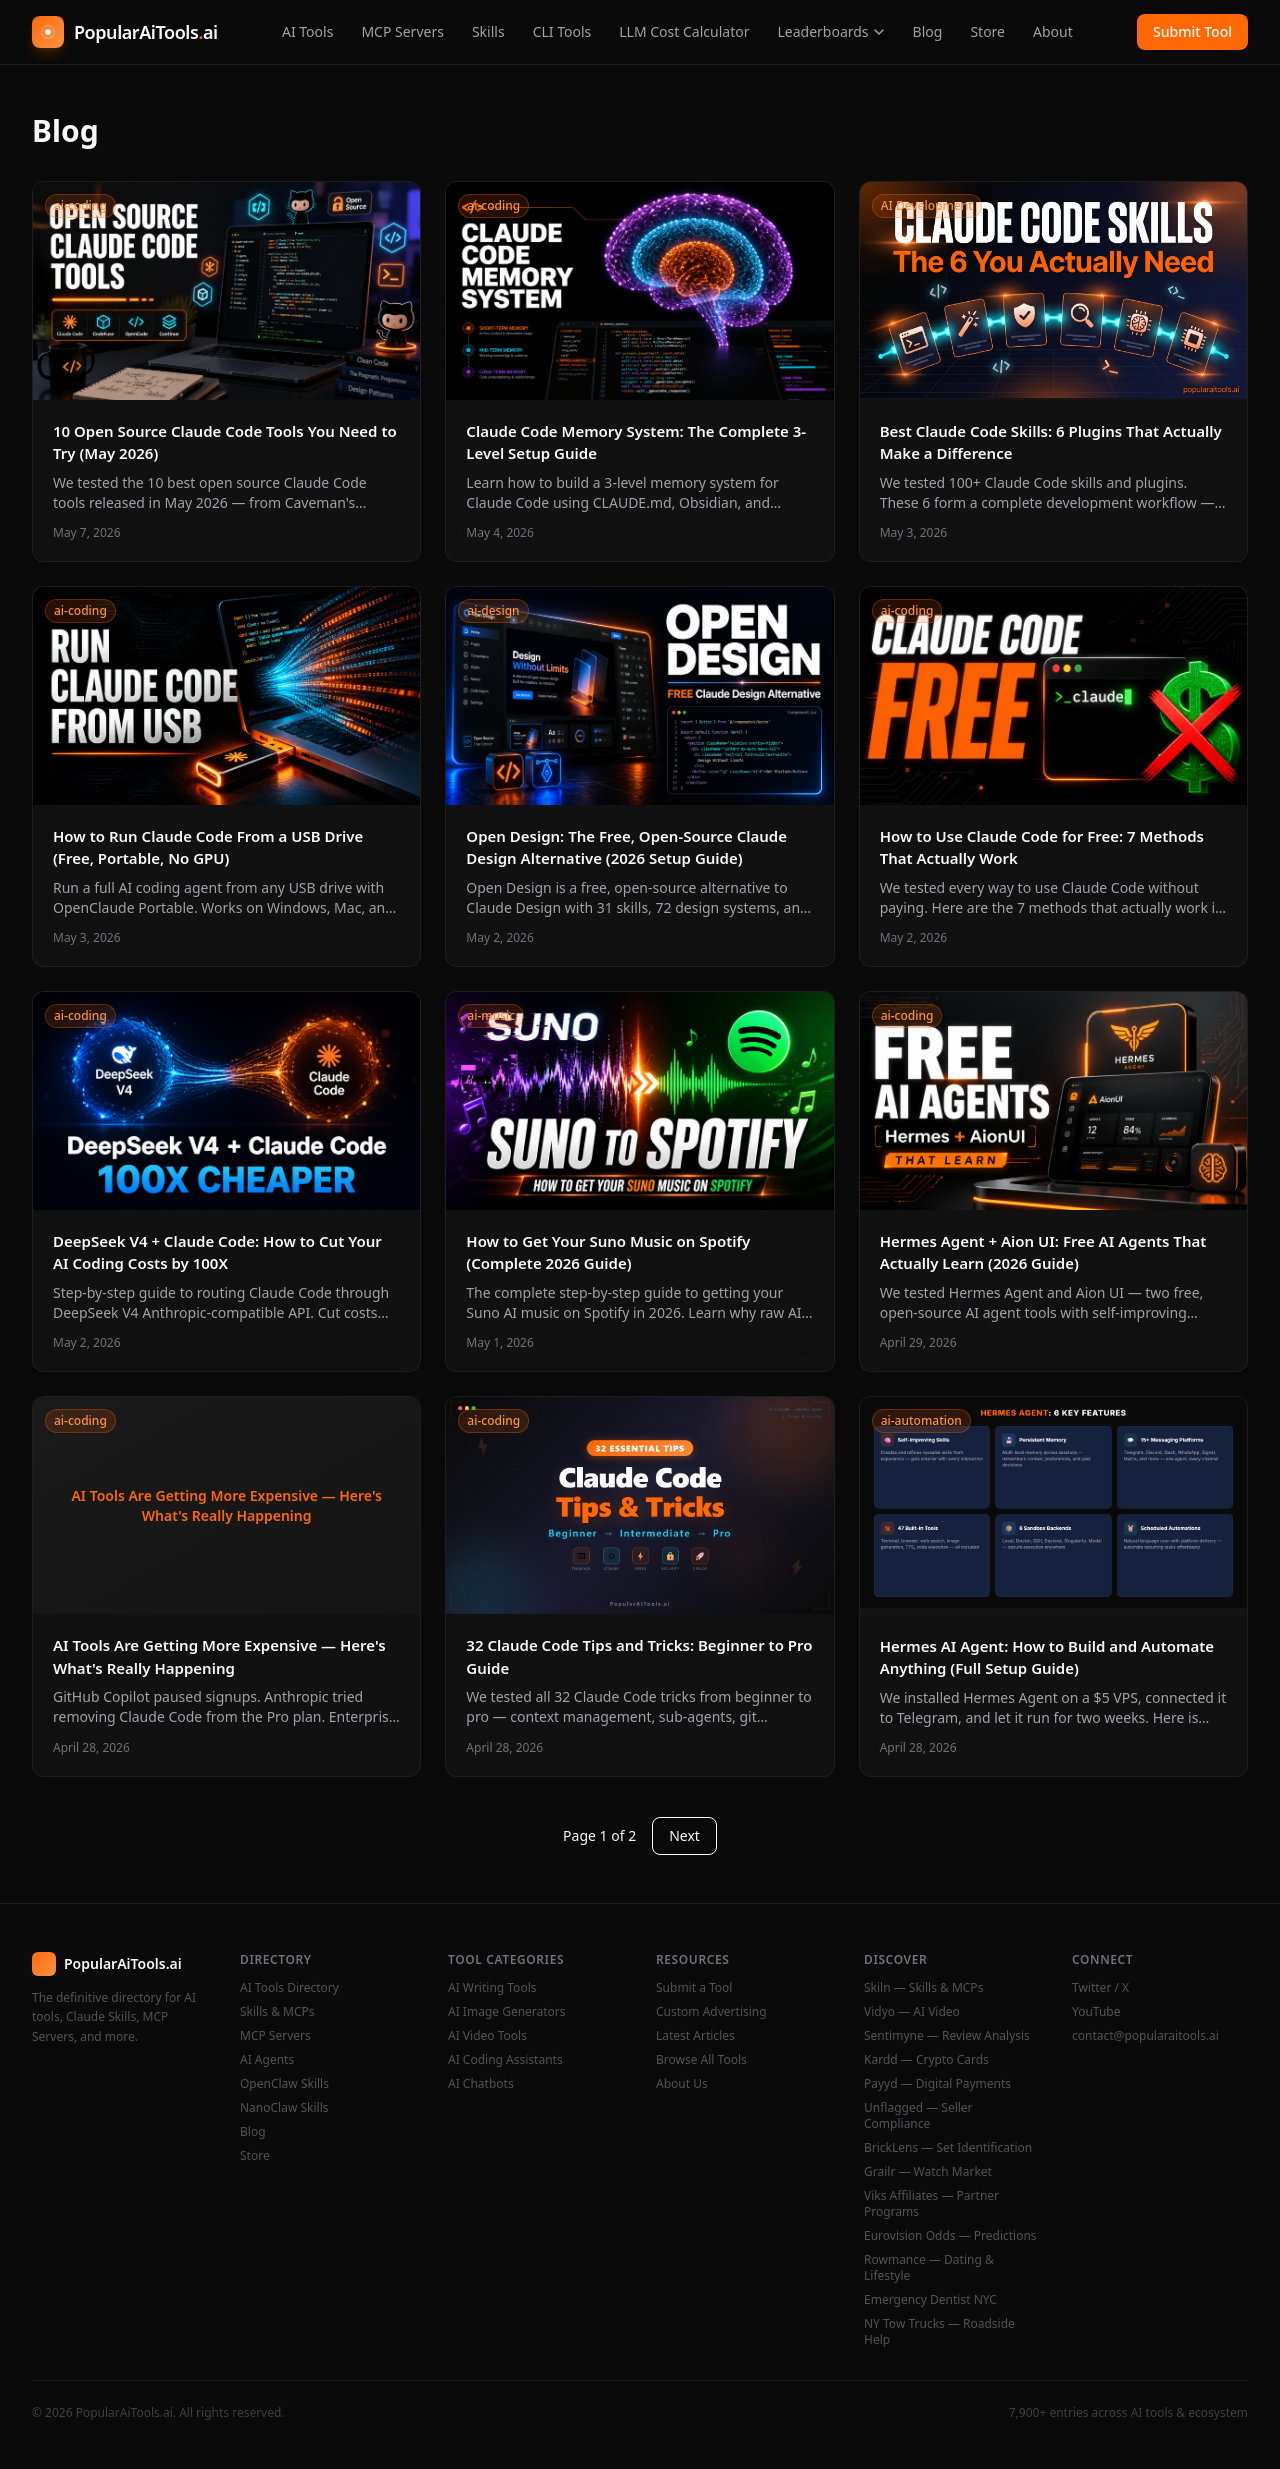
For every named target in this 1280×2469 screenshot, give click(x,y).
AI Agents (267, 2060)
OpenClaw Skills (284, 2084)
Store (987, 31)
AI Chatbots (481, 2084)
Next (684, 1835)
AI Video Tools (487, 2036)
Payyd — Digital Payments (937, 2084)
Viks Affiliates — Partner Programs (931, 2204)
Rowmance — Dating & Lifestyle (929, 2268)
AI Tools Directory (289, 1988)
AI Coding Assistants (505, 2060)
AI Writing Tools (492, 1988)
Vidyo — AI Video (912, 2012)
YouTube (1096, 2012)
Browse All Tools (701, 2060)
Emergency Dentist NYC (930, 2300)
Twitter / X (1100, 1988)
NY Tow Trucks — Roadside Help (939, 2332)
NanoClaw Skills (284, 2108)
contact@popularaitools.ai (1145, 2036)
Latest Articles (695, 2036)
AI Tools (307, 31)
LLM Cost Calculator (684, 31)
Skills (488, 31)
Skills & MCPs (277, 2012)
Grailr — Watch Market (928, 2172)
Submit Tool (1192, 31)
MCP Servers (402, 31)
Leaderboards (830, 31)
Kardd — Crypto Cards (926, 2060)
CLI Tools (562, 31)
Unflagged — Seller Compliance (918, 2116)
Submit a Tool (694, 1988)
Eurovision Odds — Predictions (950, 2236)
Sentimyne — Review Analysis (947, 2036)
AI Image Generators (507, 2012)
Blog (928, 31)
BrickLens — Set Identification (948, 2148)
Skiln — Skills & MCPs (923, 1988)
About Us (682, 2084)
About (1053, 31)
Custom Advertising (711, 2012)
